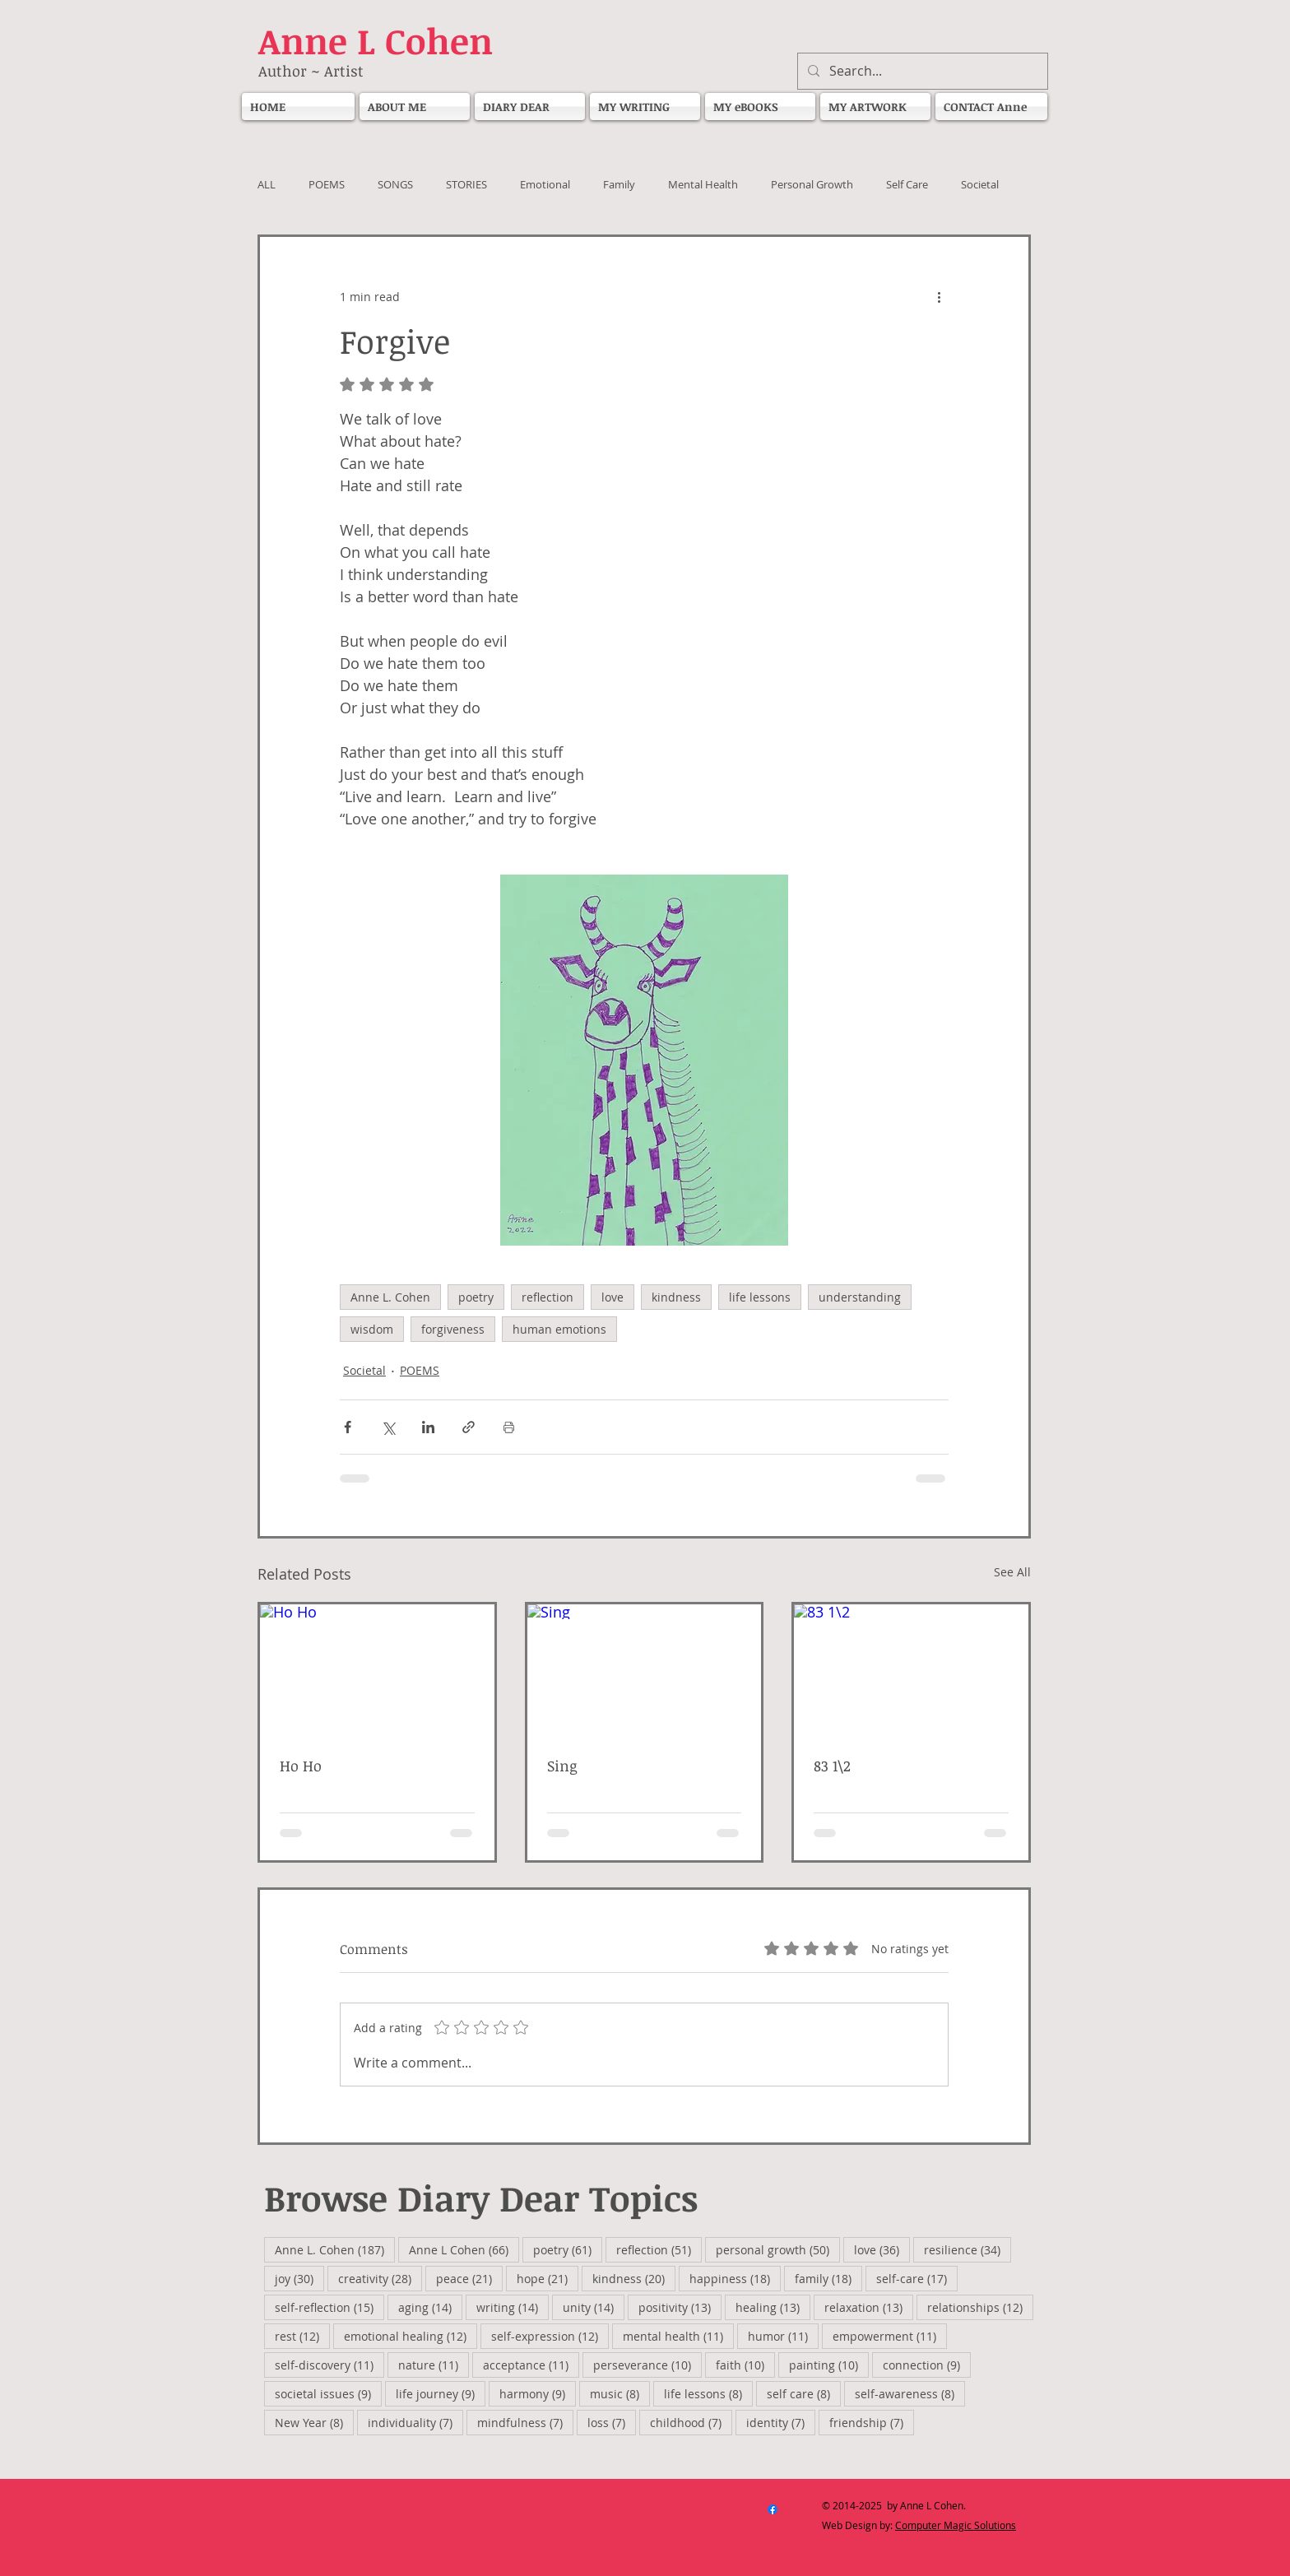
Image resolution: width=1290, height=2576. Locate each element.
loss (611, 2422)
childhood (691, 2422)
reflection (547, 1297)
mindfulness (525, 2422)
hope (547, 2278)
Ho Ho (311, 1765)
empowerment (890, 2336)
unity (593, 2307)
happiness (735, 2278)
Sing (562, 1765)
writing (512, 2307)
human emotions (559, 1329)
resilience (967, 2249)
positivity (680, 2307)
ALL (267, 185)
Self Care (907, 185)
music (620, 2393)
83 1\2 (832, 1765)
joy (299, 2278)
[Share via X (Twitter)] (388, 1427)
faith (745, 2364)
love (612, 1297)
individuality (415, 2422)
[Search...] (921, 71)
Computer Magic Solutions (955, 2525)
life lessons (760, 1297)
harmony (537, 2393)
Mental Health (703, 185)
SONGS (395, 185)
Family (619, 185)
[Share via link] (468, 1427)
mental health (678, 2336)
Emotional (545, 185)
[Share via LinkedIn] (428, 1427)
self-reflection (329, 2307)
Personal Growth (812, 185)
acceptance (531, 2364)
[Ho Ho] (377, 1670)
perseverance (647, 2364)
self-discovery (329, 2364)
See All (1012, 1572)
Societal (980, 185)
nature (433, 2364)
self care (804, 2393)
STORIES (466, 185)
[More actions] (939, 296)
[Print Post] (509, 1427)
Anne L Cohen (464, 2249)
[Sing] (644, 1670)
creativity (380, 2278)
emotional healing (410, 2336)
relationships (980, 2307)
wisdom (371, 1329)
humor (783, 2336)
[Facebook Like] (583, 2534)
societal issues (328, 2393)
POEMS (327, 185)
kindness (676, 1297)
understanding (860, 1297)
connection (927, 2364)
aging (430, 2307)
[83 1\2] (911, 1670)
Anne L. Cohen (390, 1297)
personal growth (778, 2249)
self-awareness (910, 2393)
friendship (871, 2422)
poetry (476, 1297)
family (828, 2278)
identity (780, 2422)
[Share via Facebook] (347, 1427)
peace (469, 2278)
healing (772, 2307)
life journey (440, 2393)
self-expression (550, 2336)
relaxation (868, 2307)
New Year (314, 2422)
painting (829, 2364)
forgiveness (453, 1329)
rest (302, 2336)
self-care (917, 2278)
